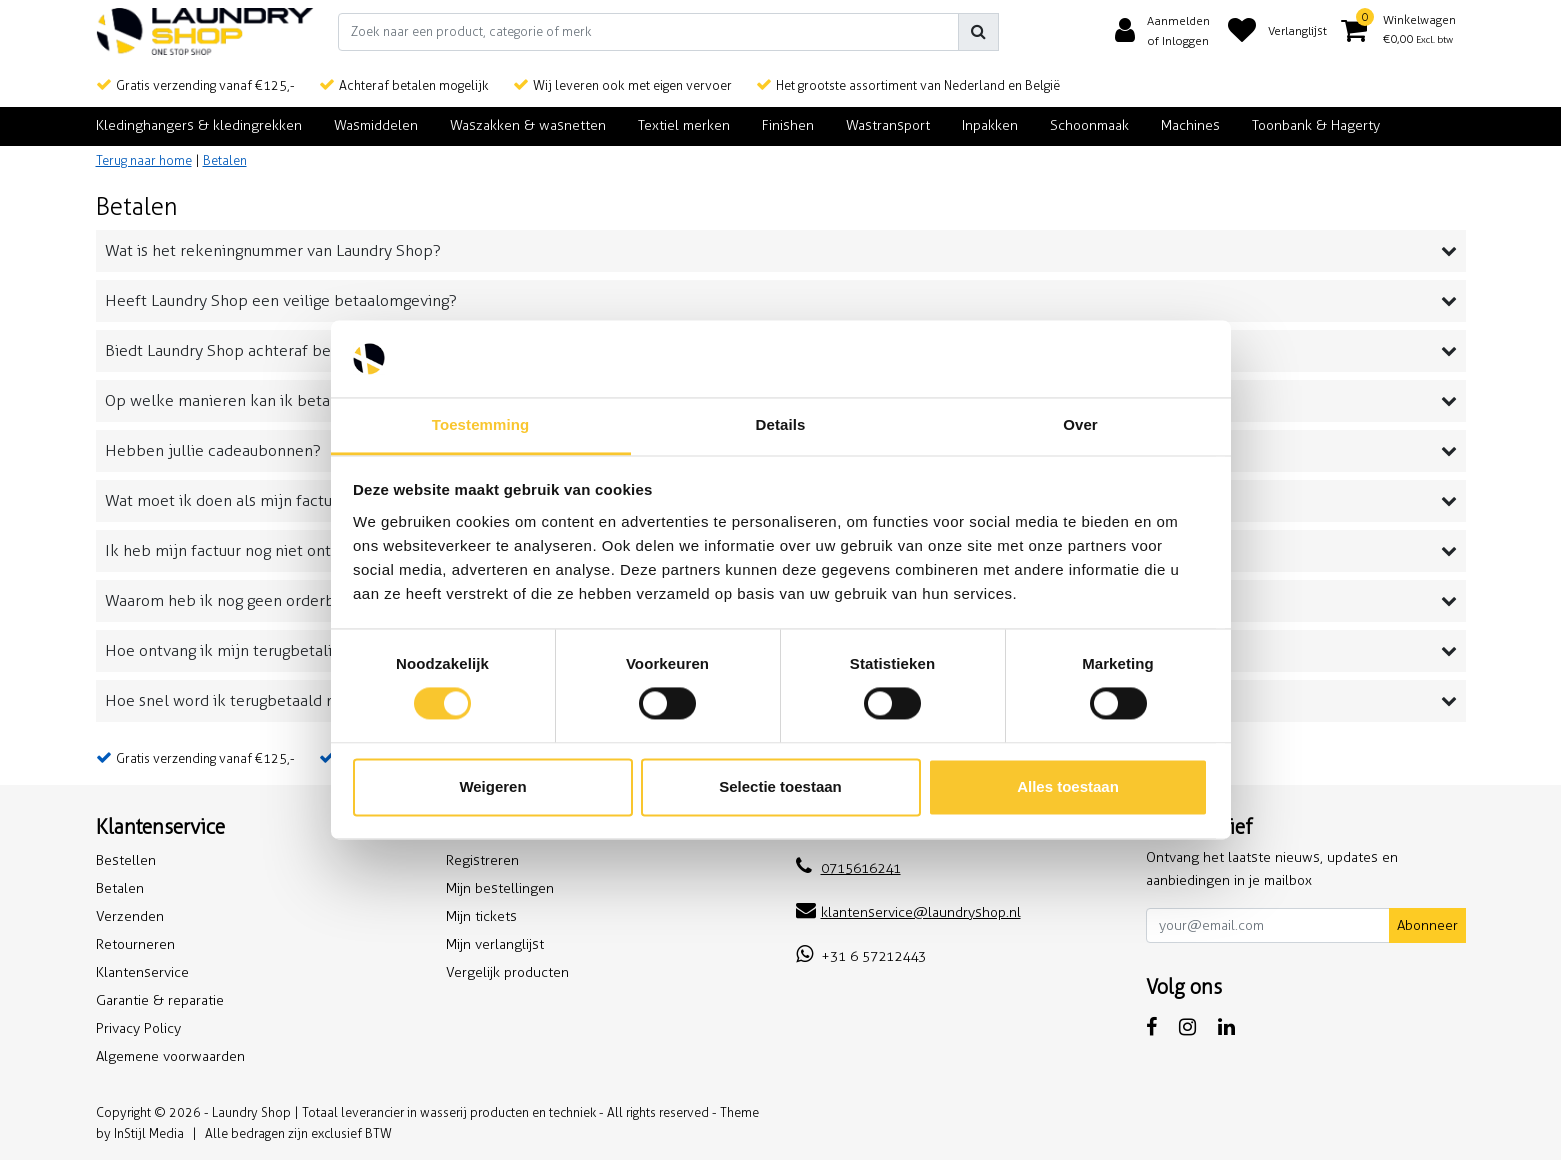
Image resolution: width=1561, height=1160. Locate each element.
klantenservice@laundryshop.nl (908, 912)
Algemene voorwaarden (170, 1056)
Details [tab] (781, 424)
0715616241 (848, 868)
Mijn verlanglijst (495, 944)
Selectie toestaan (780, 786)
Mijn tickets (481, 916)
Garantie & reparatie (160, 1000)
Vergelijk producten (507, 972)
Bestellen (126, 860)
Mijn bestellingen (500, 888)
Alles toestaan (1068, 786)
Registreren (482, 860)
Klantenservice (142, 972)
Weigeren (492, 786)
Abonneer (1427, 925)
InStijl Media (149, 1133)
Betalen (225, 160)
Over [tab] (1080, 424)
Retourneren (135, 944)
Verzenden (130, 916)
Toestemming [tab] (481, 424)
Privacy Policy (138, 1028)
